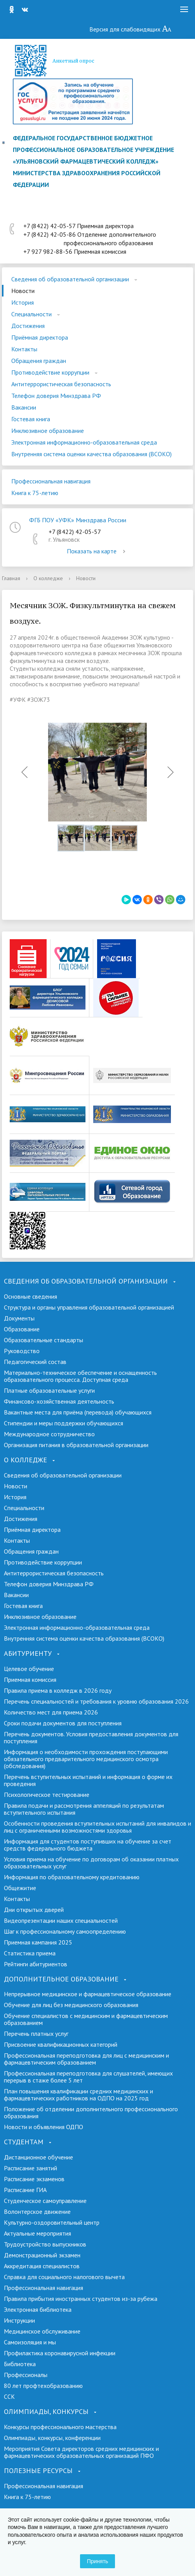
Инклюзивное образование (47, 430)
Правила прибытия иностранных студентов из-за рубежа (80, 2298)
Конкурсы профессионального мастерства (60, 2427)
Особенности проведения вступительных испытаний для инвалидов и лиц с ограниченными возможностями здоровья (97, 1826)
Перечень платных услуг (36, 2033)
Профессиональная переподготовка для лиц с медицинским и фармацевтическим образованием (86, 2058)
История (22, 302)
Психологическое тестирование (46, 1794)
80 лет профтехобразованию (43, 2385)
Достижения (28, 326)
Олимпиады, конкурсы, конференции (52, 2438)
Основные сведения (30, 1296)
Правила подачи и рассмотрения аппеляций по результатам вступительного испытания (84, 1809)
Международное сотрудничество (49, 1434)
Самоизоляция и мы (30, 2342)
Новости (23, 291)
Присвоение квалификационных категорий (60, 2044)
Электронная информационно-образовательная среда (84, 442)
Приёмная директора (39, 337)
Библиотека (20, 2364)
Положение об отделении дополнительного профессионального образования (91, 2112)
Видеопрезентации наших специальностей (61, 1920)
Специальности (31, 314)
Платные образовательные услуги (49, 1390)
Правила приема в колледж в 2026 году (57, 1690)
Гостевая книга (30, 419)
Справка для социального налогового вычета (64, 2277)
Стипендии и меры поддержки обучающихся (63, 1423)
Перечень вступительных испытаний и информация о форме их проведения (88, 1780)
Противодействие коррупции (50, 372)
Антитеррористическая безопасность (61, 384)
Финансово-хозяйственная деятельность (59, 1401)
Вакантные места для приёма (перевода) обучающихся (77, 1412)
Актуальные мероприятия (37, 2233)
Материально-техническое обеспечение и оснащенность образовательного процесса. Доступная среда (80, 1376)
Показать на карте (97, 551)
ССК (9, 2396)
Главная (11, 578)
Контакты (24, 349)
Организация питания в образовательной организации (76, 1445)
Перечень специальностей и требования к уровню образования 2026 (96, 1701)
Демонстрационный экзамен (42, 2255)
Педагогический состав (35, 1362)
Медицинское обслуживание (42, 2331)
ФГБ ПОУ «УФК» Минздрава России (77, 520)
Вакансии (23, 407)
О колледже (48, 578)
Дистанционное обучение (38, 2157)
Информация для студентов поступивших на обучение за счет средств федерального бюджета (87, 1844)
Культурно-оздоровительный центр (51, 2222)
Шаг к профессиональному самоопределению (65, 1931)
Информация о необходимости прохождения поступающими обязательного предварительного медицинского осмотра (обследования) (86, 1759)
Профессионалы (25, 2375)
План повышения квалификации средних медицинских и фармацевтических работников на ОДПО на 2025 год (78, 2094)
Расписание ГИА (25, 2190)
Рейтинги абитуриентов (35, 1964)
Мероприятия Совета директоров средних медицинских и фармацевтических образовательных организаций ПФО (81, 2452)
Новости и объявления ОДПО (43, 2127)
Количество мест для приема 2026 (51, 1712)
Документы (19, 1318)
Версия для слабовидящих (130, 29)
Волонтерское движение (37, 2211)
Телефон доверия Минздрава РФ (56, 395)
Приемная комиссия (30, 1679)
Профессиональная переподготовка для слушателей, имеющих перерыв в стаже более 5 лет (88, 2076)
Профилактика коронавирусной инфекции (59, 2353)
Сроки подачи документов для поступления (63, 1723)
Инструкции (19, 2320)
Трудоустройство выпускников (45, 2244)
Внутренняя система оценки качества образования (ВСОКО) (91, 454)
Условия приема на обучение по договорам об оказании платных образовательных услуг (91, 1862)
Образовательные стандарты (43, 1340)
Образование (22, 1329)
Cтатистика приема (30, 1953)
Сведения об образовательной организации (70, 279)
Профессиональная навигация (51, 481)
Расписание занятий (30, 2168)
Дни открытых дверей (34, 1909)
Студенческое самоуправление (45, 2201)
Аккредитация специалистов (42, 2266)
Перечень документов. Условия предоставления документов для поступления (91, 1737)
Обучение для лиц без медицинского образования (71, 2005)
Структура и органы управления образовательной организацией (89, 1307)
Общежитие (20, 1888)
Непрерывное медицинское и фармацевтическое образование (87, 1994)
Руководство (22, 1351)
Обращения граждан (38, 361)
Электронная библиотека (37, 2309)
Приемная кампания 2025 (38, 1942)
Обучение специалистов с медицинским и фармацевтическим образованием (86, 2019)
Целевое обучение (29, 1669)
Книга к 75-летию (34, 493)
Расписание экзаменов (34, 2179)
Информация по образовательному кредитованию (71, 1877)
